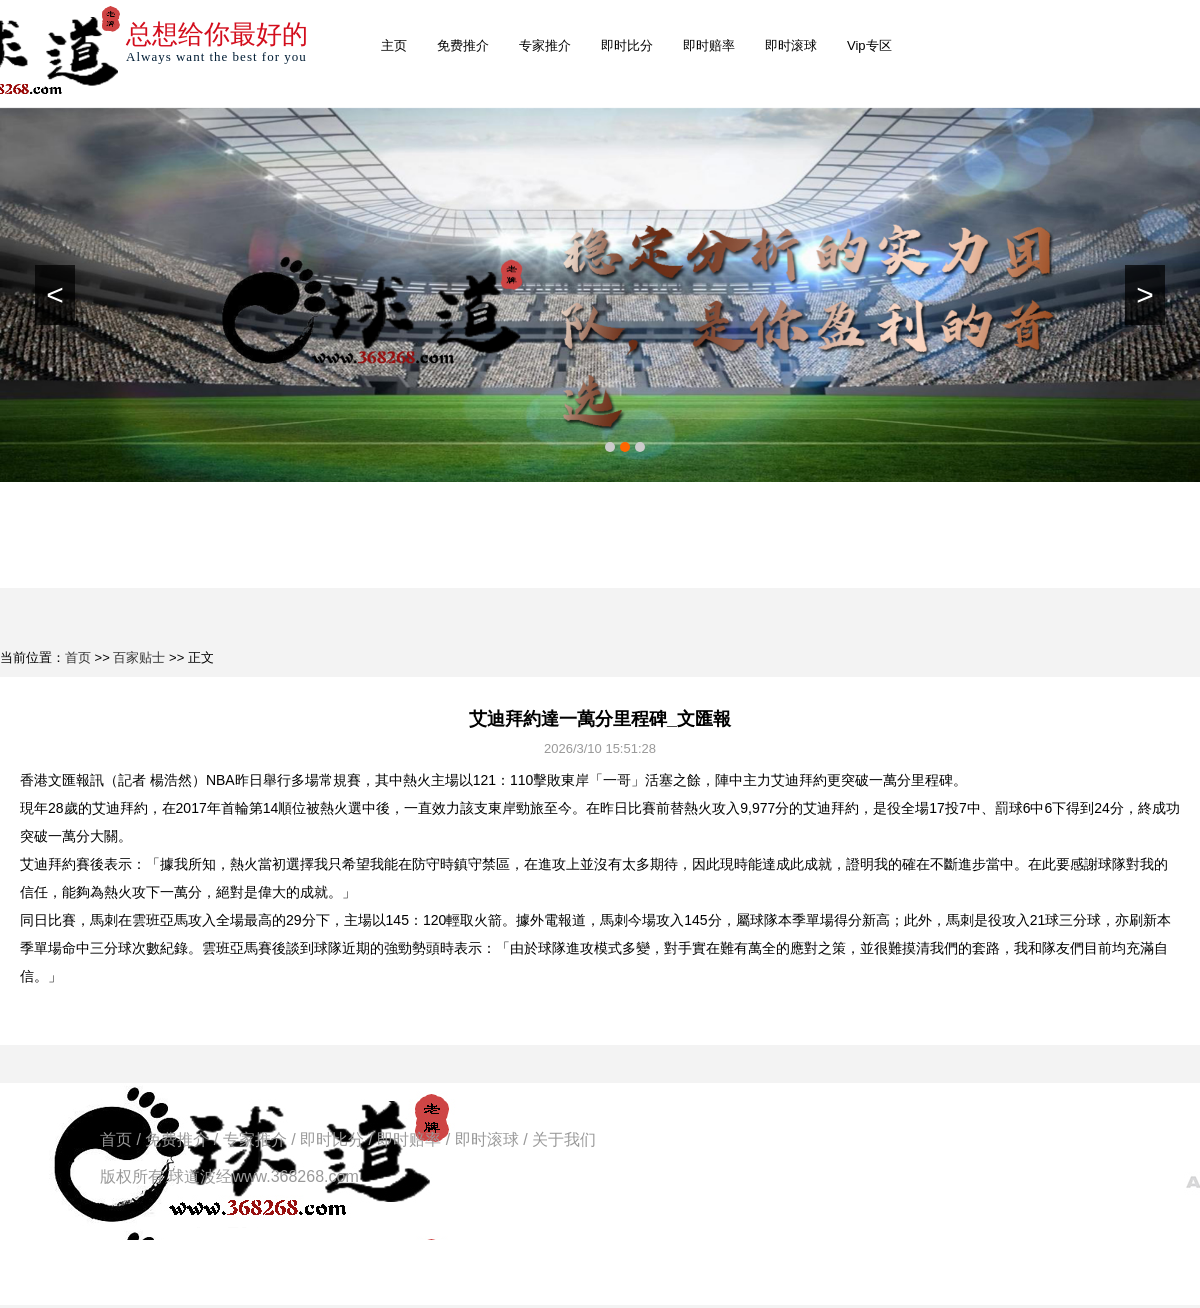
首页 (78, 657)
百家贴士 (139, 657)
